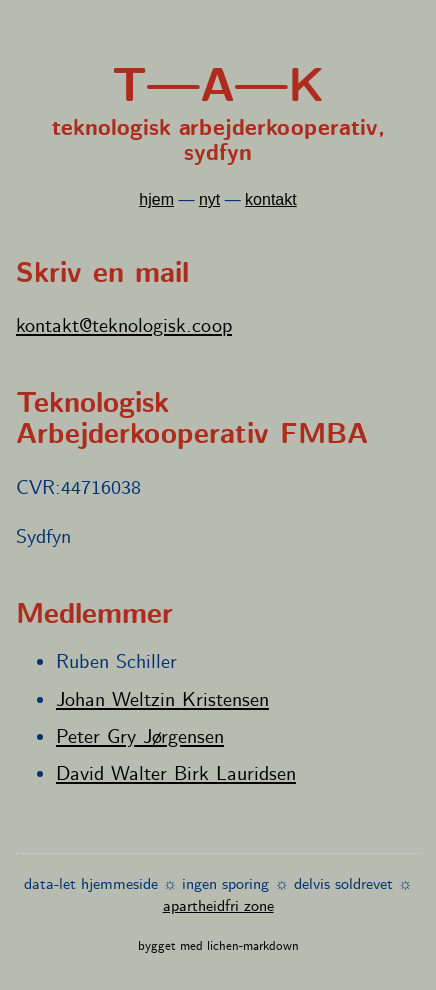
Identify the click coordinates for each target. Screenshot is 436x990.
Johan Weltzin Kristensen (162, 700)
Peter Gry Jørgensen (140, 737)
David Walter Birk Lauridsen (176, 774)
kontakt (271, 199)
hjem (156, 199)
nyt (209, 199)
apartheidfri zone (218, 906)
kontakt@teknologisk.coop (124, 326)
